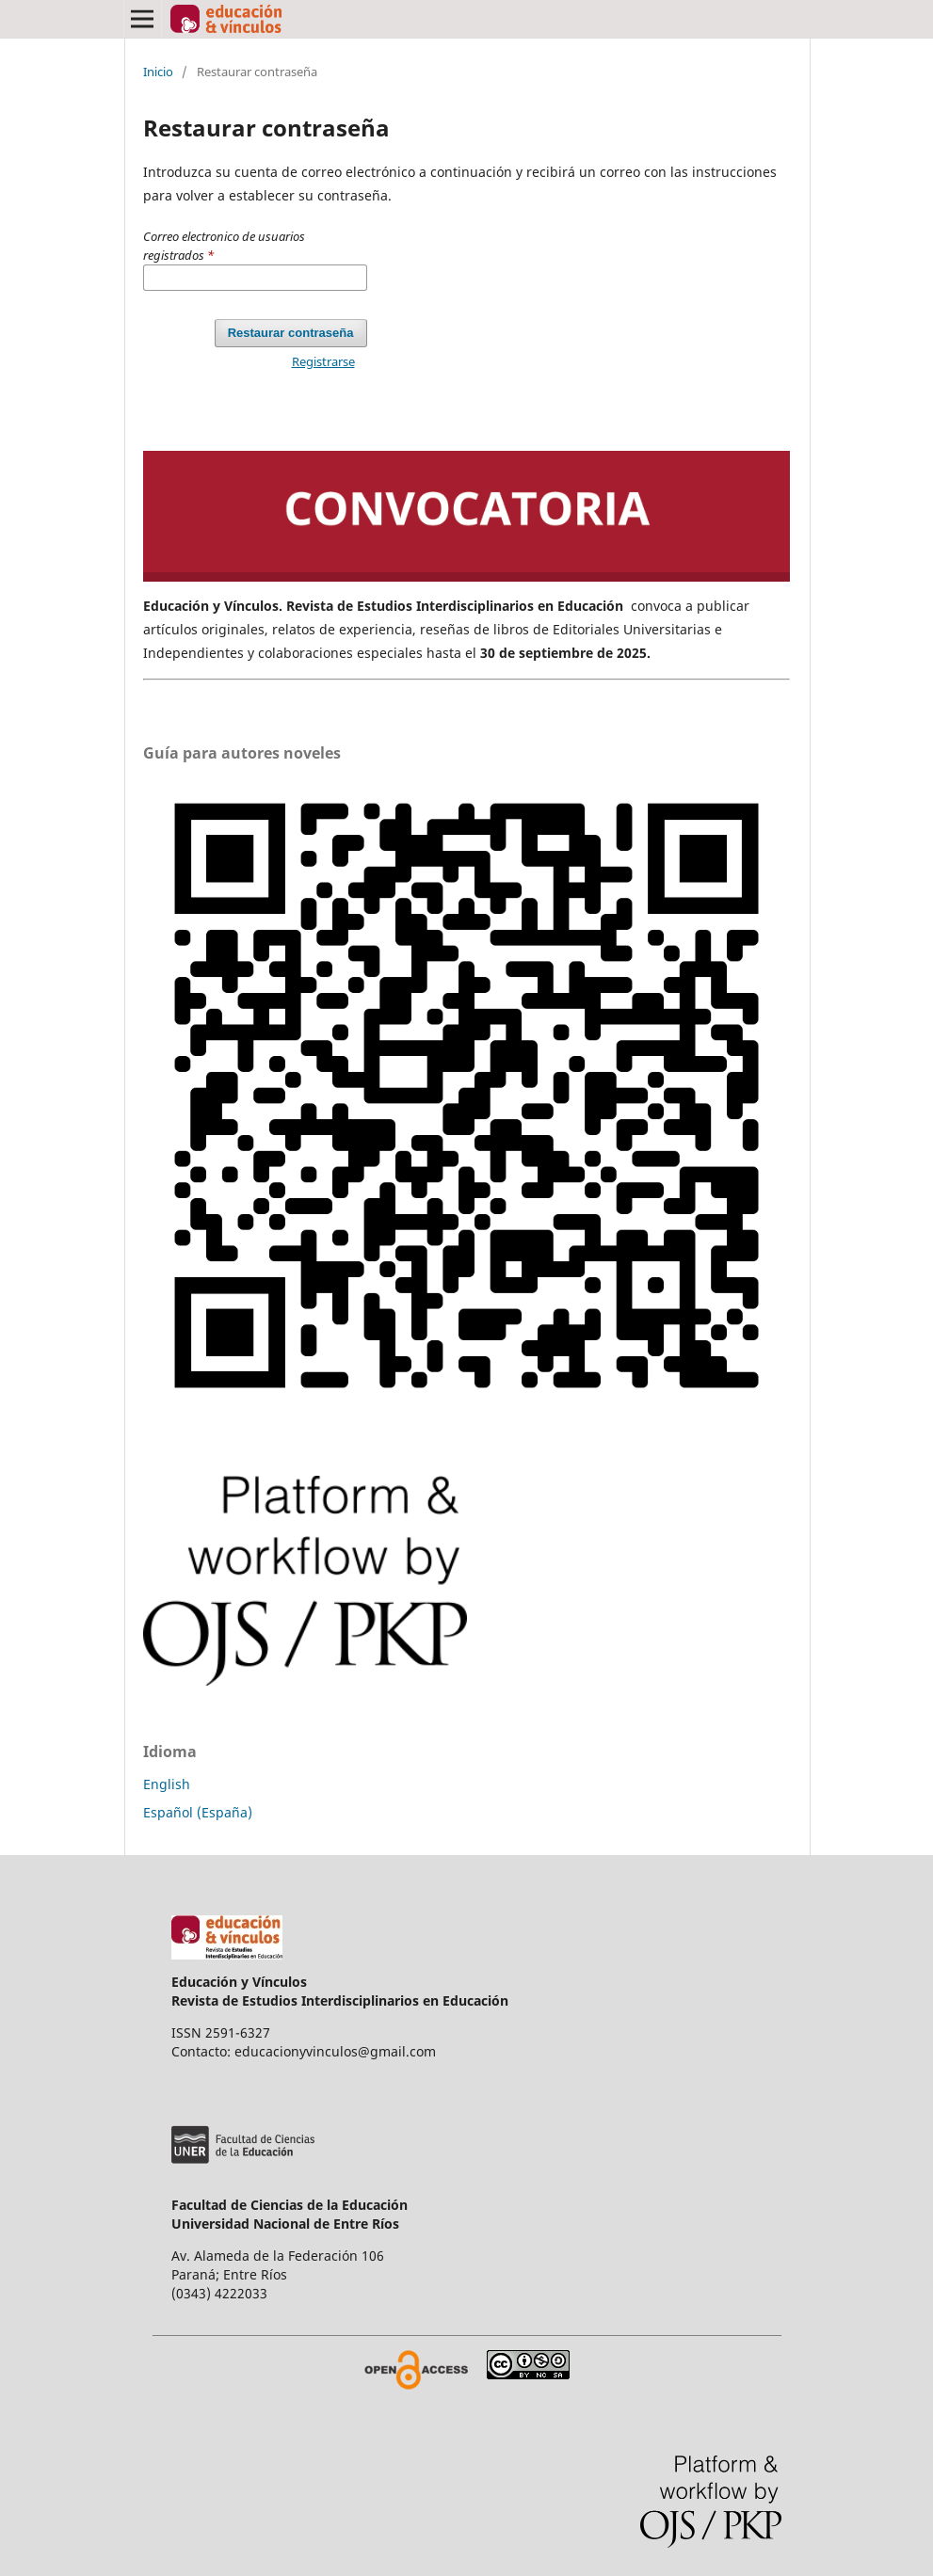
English (166, 1784)
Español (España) (197, 1812)
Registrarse (323, 361)
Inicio (158, 71)
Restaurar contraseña (291, 333)
